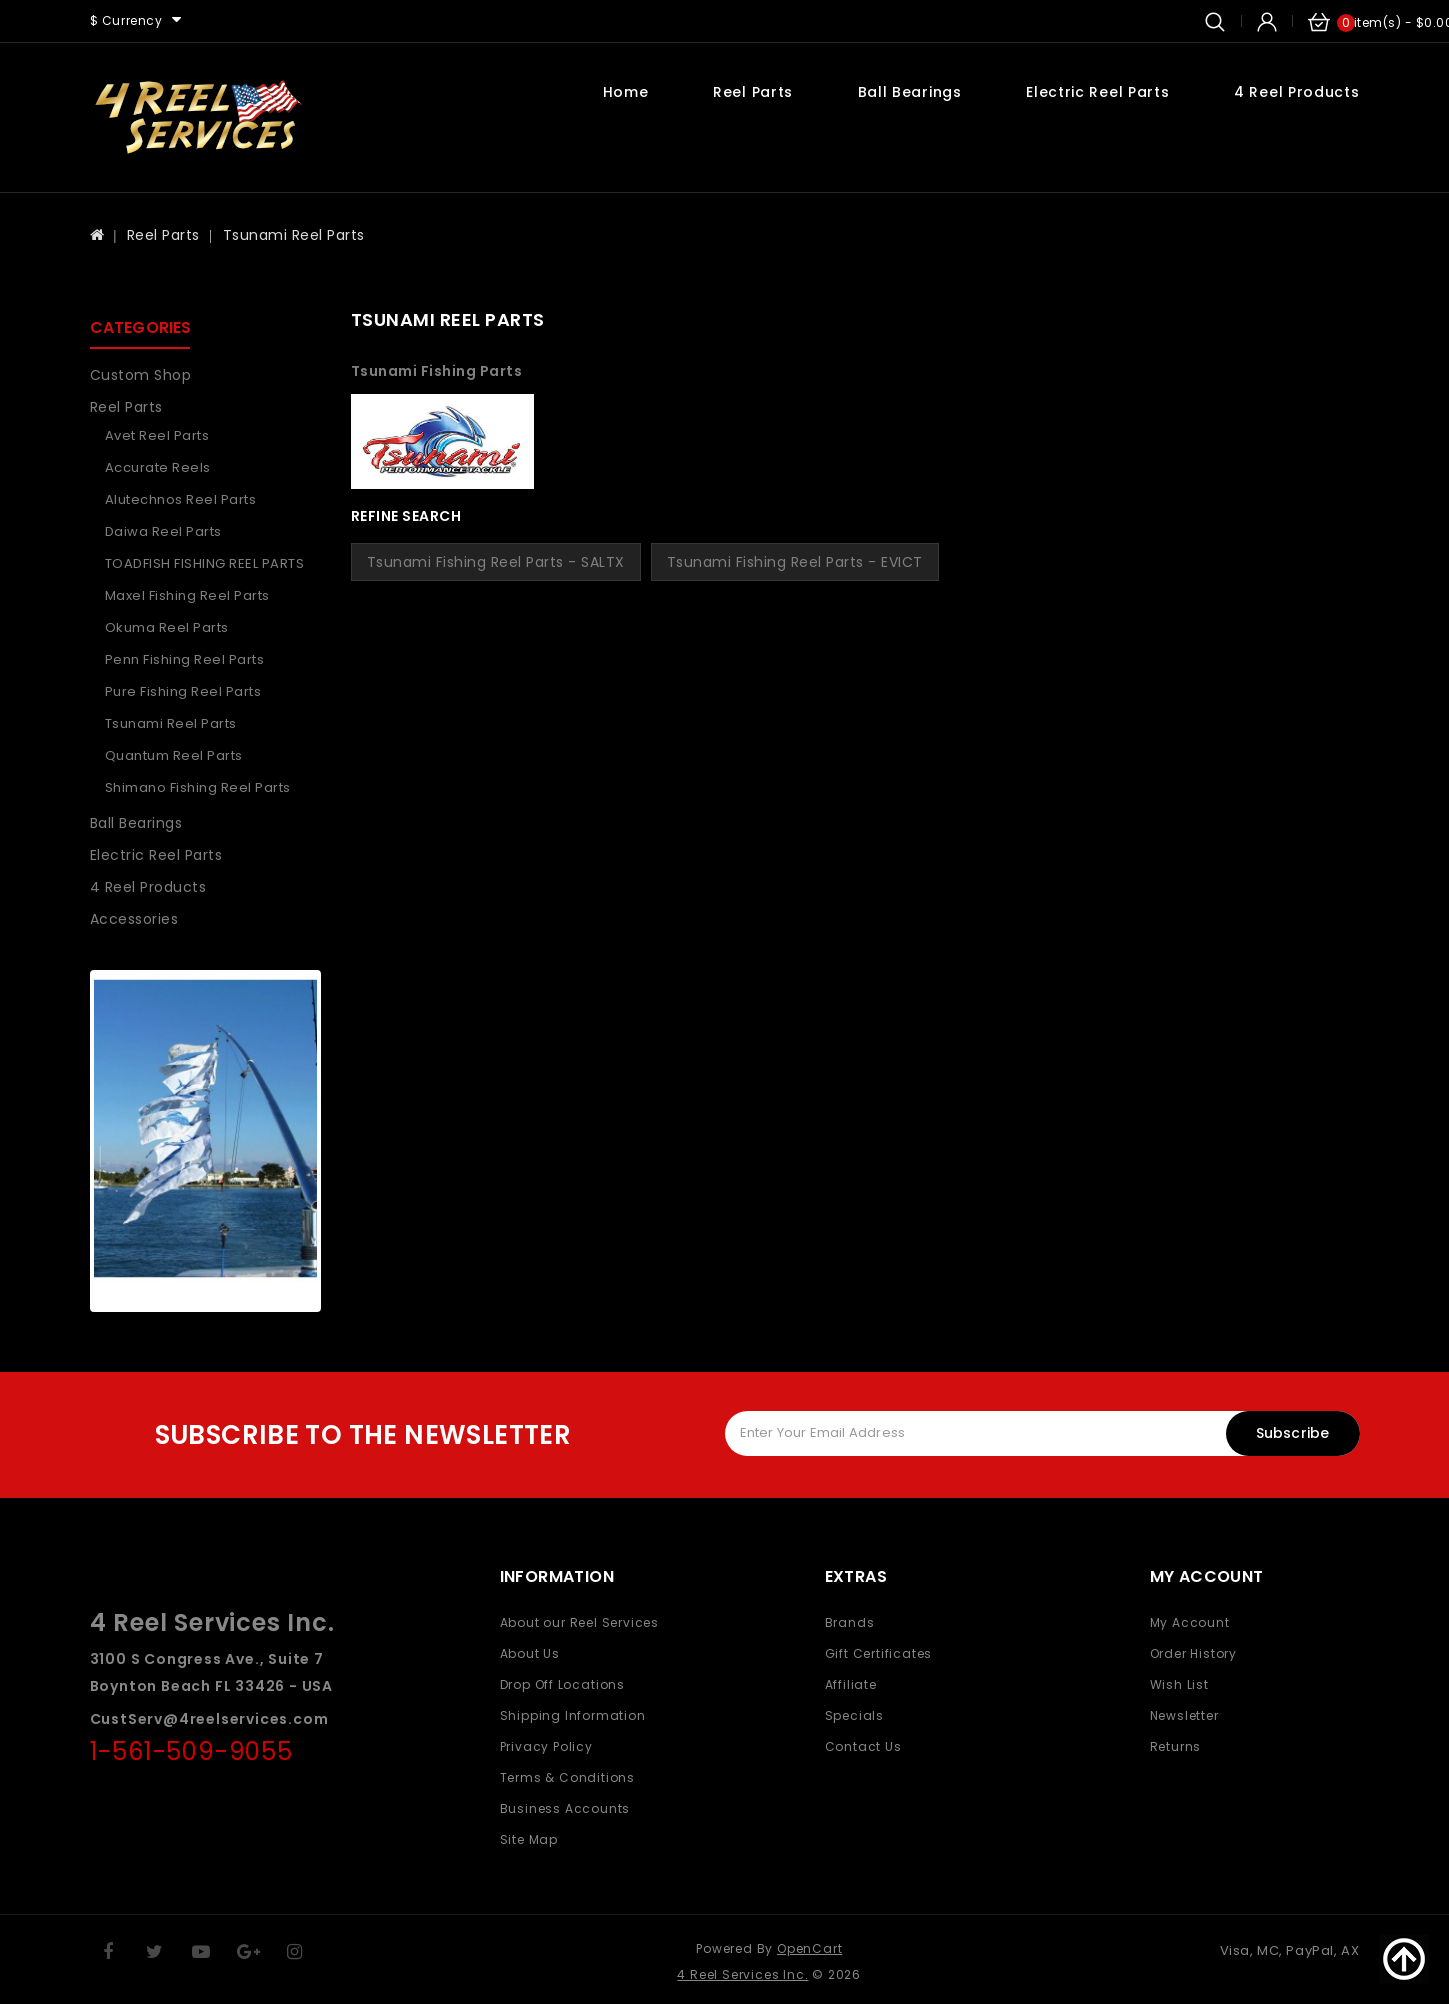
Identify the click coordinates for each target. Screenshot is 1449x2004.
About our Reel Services (579, 1622)
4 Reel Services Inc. (742, 1974)
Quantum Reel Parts (174, 755)
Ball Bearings (910, 92)
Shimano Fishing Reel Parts (198, 787)
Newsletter (1184, 1715)
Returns (1176, 1746)
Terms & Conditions (567, 1777)
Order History (1193, 1653)
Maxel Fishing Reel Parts (187, 595)
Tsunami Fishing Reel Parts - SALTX (496, 562)
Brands (850, 1622)
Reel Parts (753, 92)
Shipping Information (573, 1715)
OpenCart (809, 1948)
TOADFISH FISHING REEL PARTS (205, 563)
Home (626, 92)
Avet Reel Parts (157, 435)
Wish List (1179, 1684)
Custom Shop (141, 375)
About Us (530, 1653)
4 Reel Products (1297, 92)
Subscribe (1293, 1433)
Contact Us (863, 1746)
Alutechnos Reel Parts (181, 499)
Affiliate (851, 1684)
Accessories (134, 919)
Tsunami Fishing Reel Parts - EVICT (795, 562)
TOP (1404, 1959)
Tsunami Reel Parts (294, 235)
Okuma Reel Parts (167, 627)
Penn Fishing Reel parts (185, 659)
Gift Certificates (879, 1653)
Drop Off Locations (562, 1684)
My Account (1190, 1622)
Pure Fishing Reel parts (183, 691)
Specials (854, 1715)
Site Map (529, 1839)
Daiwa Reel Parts (163, 531)
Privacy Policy (546, 1746)
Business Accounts (565, 1808)
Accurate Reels (158, 467)
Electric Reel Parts (1097, 92)
